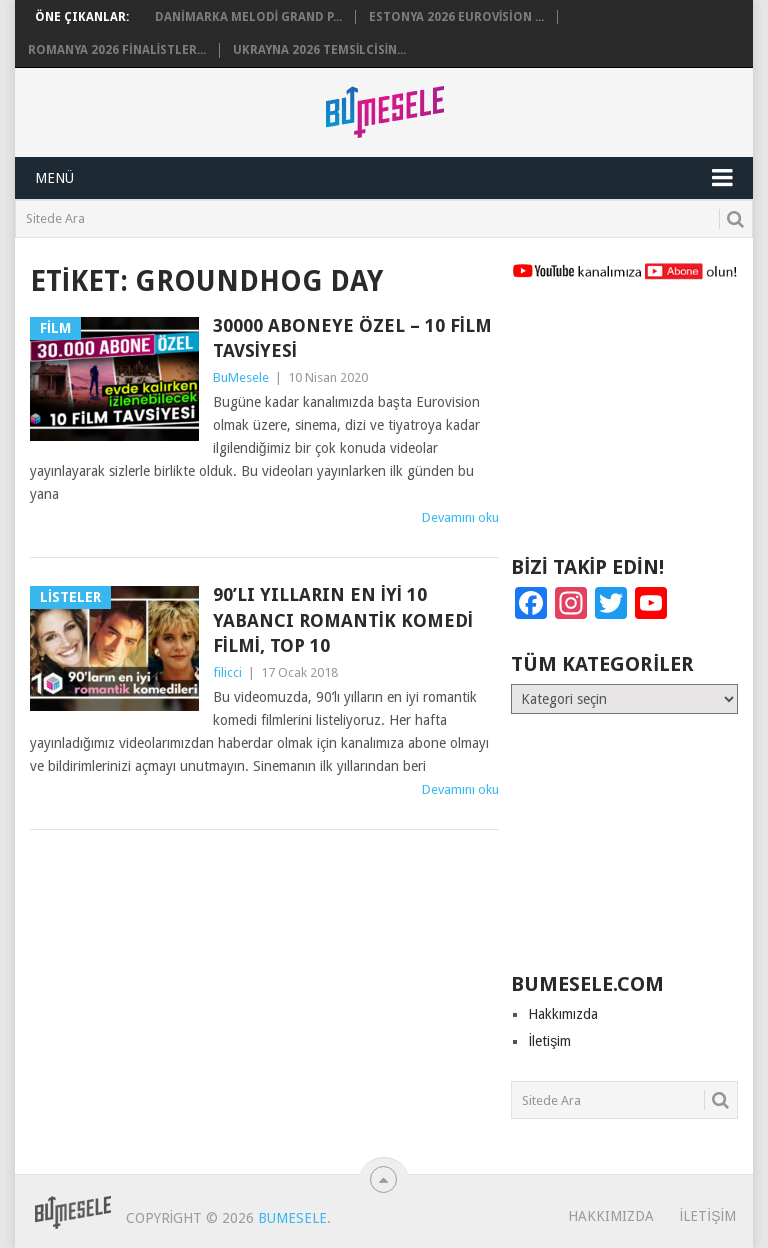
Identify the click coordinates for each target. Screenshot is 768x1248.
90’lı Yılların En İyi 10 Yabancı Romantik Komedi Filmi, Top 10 (343, 619)
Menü (54, 178)
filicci (227, 672)
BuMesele (241, 377)
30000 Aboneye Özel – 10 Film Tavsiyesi (352, 338)
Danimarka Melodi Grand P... (248, 17)
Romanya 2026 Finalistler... (117, 50)
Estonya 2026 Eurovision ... (456, 17)
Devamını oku (460, 517)
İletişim (549, 1041)
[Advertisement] (624, 427)
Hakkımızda (563, 1014)
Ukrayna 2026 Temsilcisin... (319, 50)
